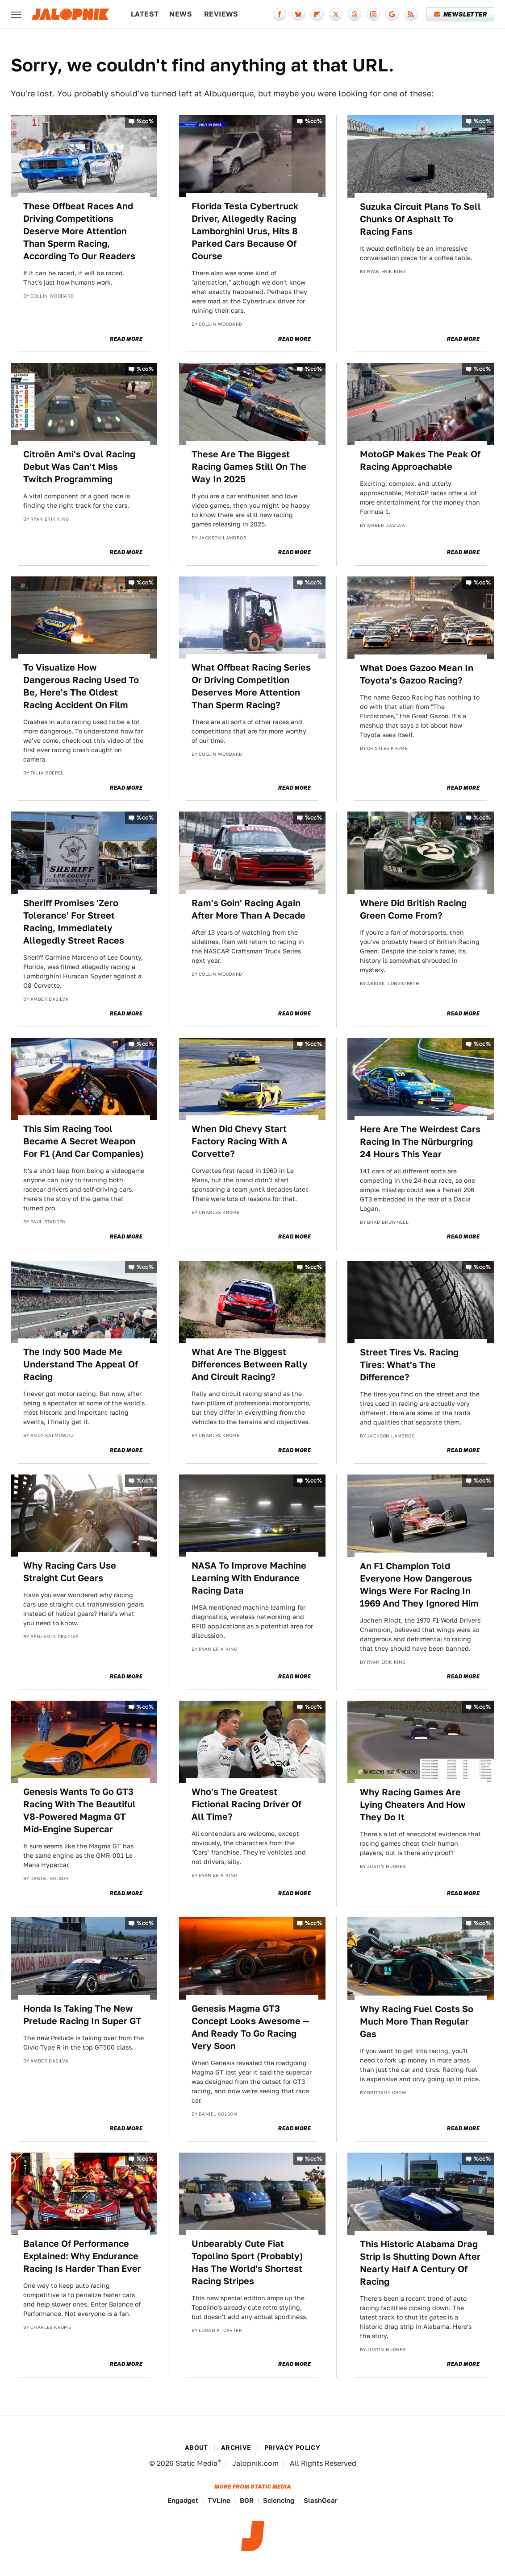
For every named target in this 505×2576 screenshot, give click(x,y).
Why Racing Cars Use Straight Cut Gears (69, 1571)
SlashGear (321, 2500)
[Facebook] (279, 14)
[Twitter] (335, 14)
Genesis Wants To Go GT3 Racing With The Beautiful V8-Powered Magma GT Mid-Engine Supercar (79, 1810)
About (196, 2447)
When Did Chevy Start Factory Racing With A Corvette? (240, 1141)
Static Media (196, 2463)
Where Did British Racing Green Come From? (413, 909)
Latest (145, 14)
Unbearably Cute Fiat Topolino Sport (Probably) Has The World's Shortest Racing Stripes (247, 2262)
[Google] (392, 14)
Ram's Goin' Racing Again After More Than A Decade (248, 909)
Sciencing (278, 2500)
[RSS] (410, 14)
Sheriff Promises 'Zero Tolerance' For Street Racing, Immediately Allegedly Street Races (73, 922)
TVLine (219, 2500)
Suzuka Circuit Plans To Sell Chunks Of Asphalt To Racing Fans (420, 219)
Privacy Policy (292, 2447)
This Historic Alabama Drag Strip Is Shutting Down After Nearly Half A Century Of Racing (420, 2263)
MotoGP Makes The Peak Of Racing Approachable (420, 460)
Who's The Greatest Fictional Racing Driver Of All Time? (246, 1804)
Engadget (182, 2500)
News (180, 14)
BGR (247, 2500)
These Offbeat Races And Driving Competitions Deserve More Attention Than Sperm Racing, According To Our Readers (79, 231)
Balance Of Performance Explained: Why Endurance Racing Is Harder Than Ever (82, 2256)
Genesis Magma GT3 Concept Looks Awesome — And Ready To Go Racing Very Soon (250, 2027)
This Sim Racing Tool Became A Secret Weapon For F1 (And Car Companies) (83, 1141)
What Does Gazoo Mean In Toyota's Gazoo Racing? (416, 674)
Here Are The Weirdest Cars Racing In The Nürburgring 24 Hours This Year (420, 1142)
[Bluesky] (298, 14)
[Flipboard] (317, 14)
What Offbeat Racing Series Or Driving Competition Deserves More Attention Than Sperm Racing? (251, 686)
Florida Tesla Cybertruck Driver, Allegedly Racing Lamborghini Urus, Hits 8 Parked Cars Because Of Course (245, 231)
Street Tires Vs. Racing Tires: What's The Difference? (409, 1365)
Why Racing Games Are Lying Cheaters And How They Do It (413, 1804)
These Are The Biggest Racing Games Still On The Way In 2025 (249, 467)
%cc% (145, 121)
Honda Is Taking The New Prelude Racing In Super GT (82, 2014)
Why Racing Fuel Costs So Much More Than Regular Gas (416, 2021)
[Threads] (354, 14)
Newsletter (460, 14)
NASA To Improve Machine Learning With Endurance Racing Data (249, 1578)
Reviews (221, 14)
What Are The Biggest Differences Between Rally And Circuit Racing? (250, 1364)
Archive (236, 2447)
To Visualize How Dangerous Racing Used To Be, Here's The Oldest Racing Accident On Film (81, 686)
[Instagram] (373, 14)
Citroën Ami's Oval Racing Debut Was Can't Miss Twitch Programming (79, 467)
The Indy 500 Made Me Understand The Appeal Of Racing (80, 1364)
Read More (126, 339)
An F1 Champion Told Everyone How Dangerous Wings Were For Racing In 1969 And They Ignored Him (419, 1585)
